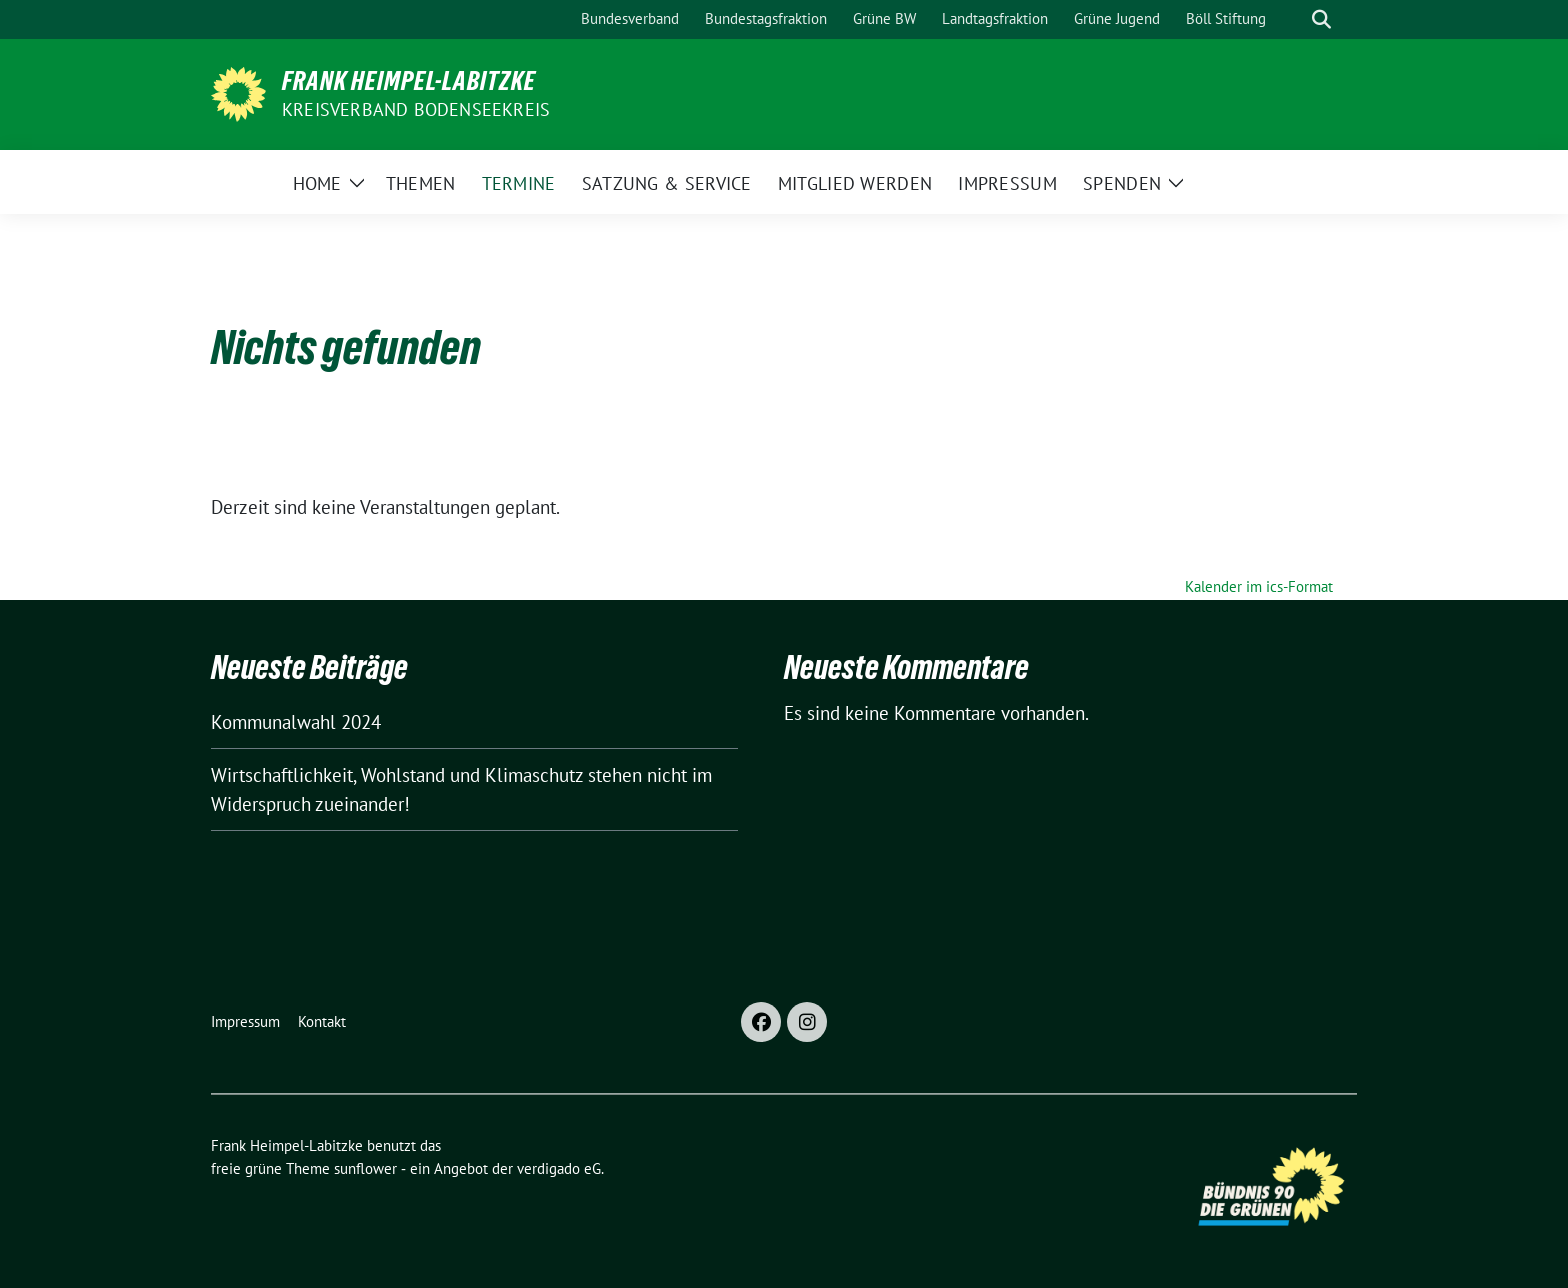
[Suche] (1293, 19)
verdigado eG (559, 1168)
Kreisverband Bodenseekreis (416, 109)
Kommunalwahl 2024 (296, 722)
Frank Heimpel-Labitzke (409, 81)
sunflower (365, 1168)
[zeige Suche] (1321, 19)
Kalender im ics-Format (1259, 586)
